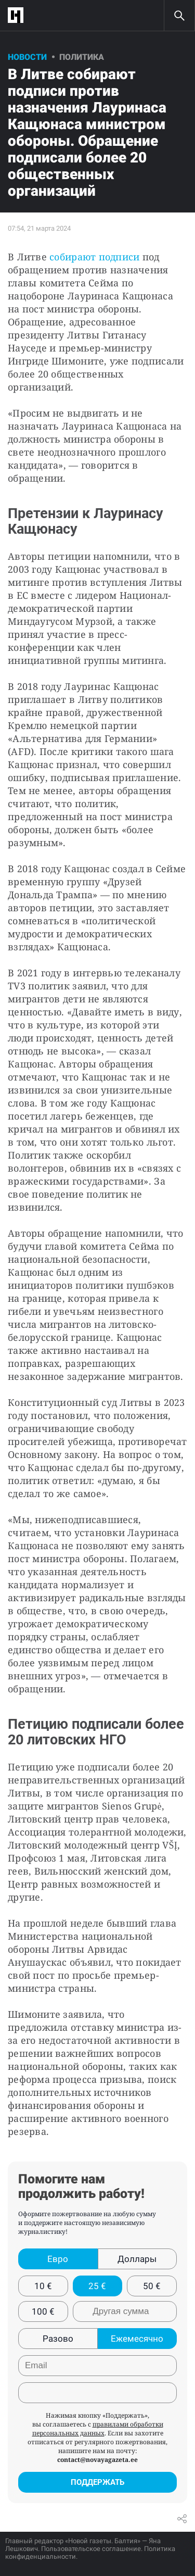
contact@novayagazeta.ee (97, 2459)
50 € (152, 2286)
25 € (97, 2286)
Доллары (137, 2259)
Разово (58, 2338)
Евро (57, 2259)
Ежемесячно (137, 2338)
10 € (43, 2286)
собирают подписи (94, 256)
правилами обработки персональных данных (97, 2428)
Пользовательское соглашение (91, 2549)
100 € (43, 2311)
